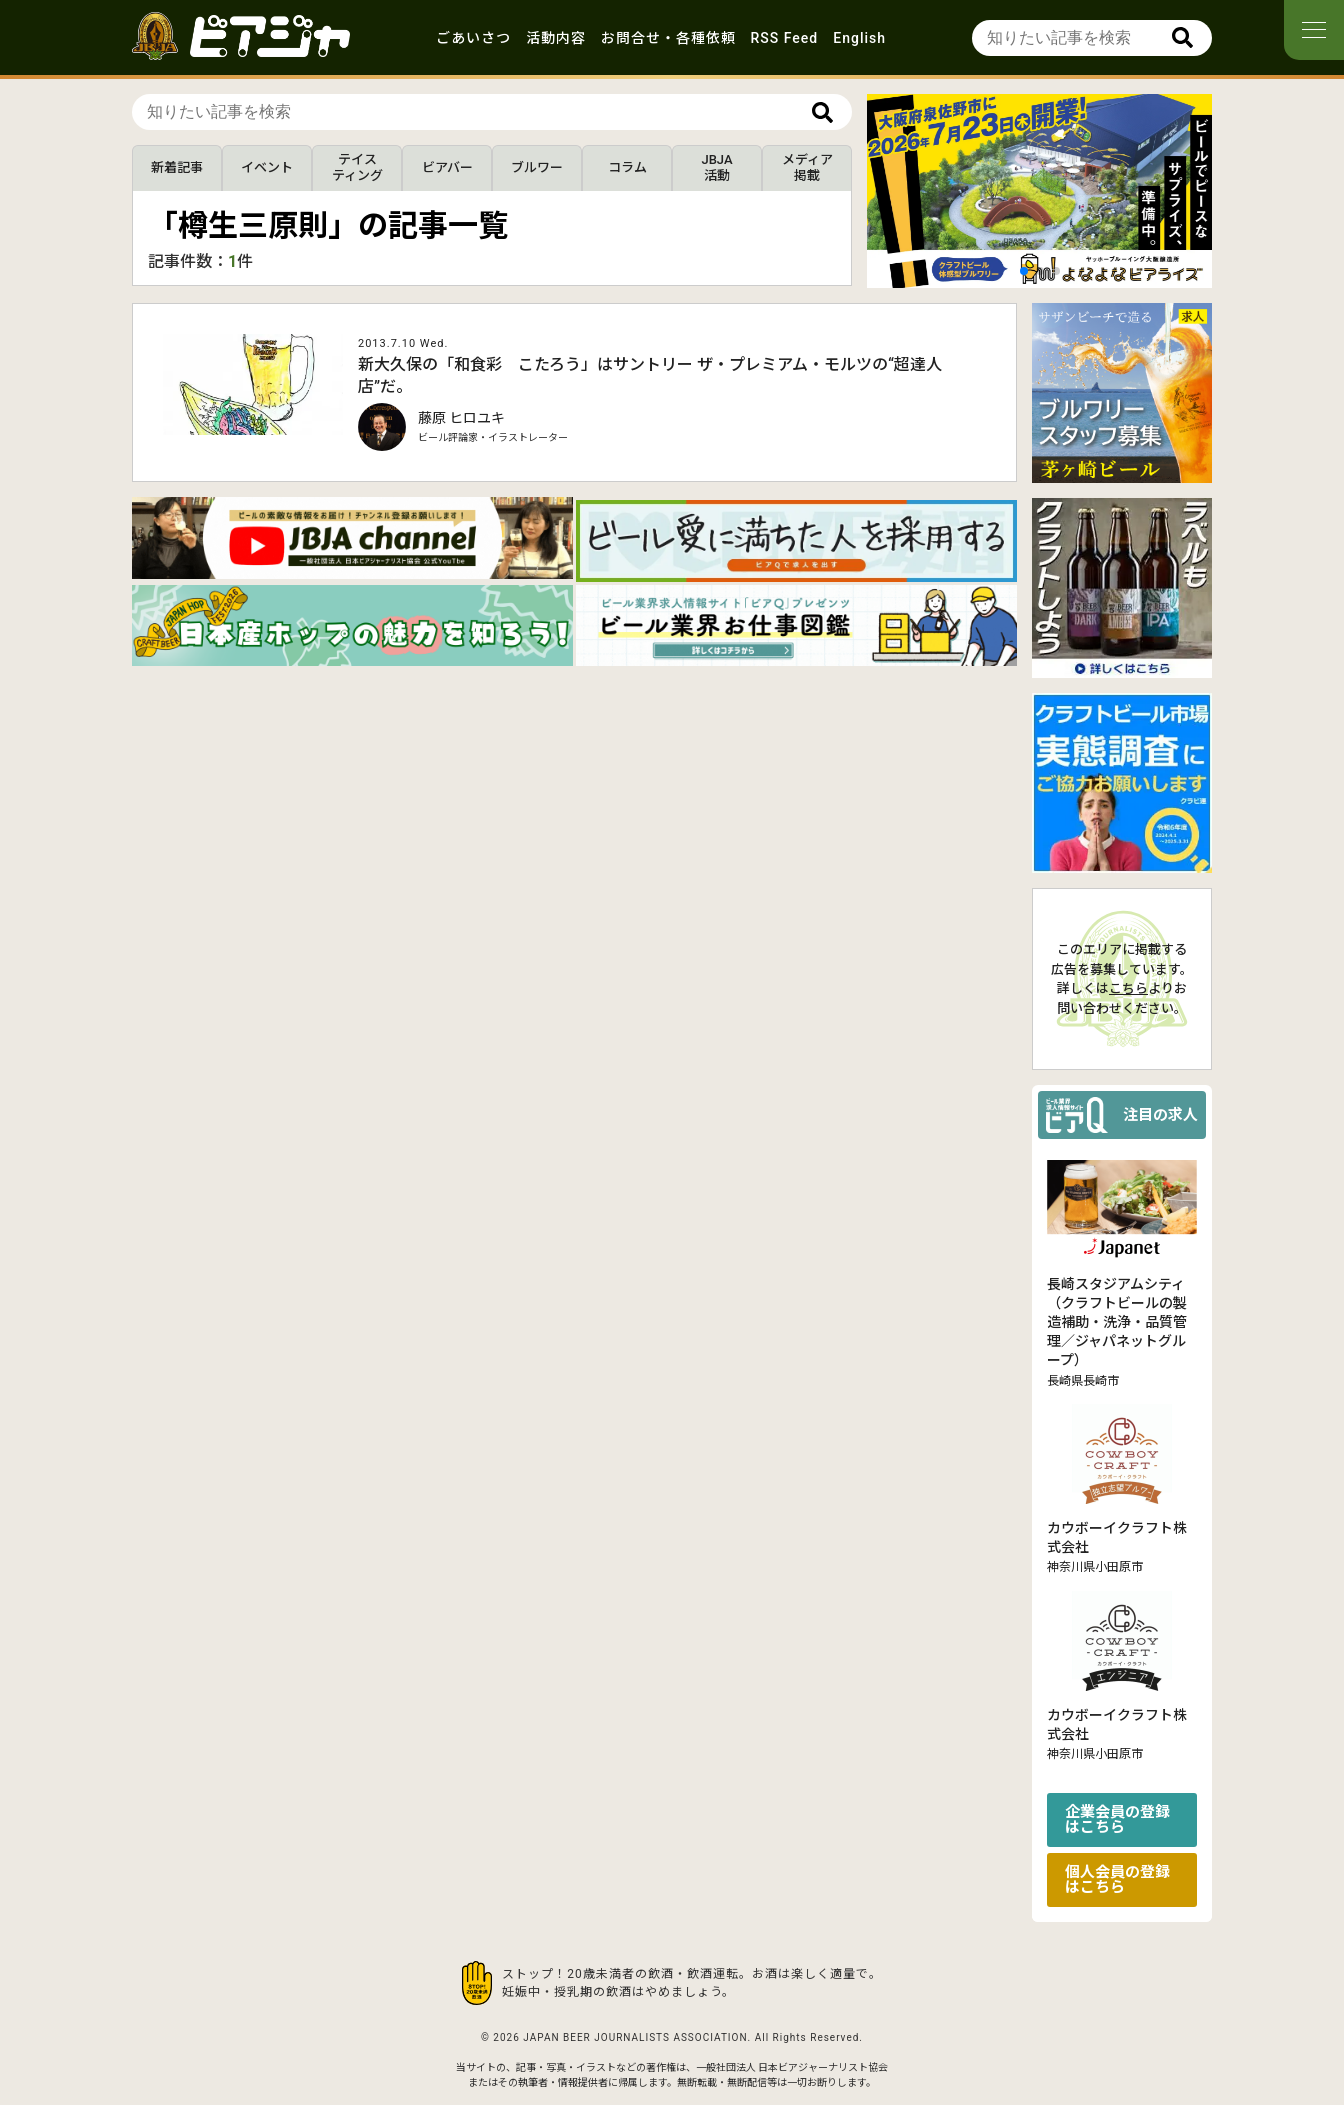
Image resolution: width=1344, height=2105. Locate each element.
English (859, 38)
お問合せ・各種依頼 (668, 38)
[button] (1024, 271)
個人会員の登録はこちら (1117, 1879)
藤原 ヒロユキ (461, 418)
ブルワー (537, 167)
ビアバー (447, 167)
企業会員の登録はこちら (1117, 1819)
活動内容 (556, 38)
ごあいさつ (473, 38)
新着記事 (177, 167)
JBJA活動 (716, 167)
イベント (267, 167)
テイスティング (357, 167)
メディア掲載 (807, 167)
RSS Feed (785, 38)
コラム (627, 167)
